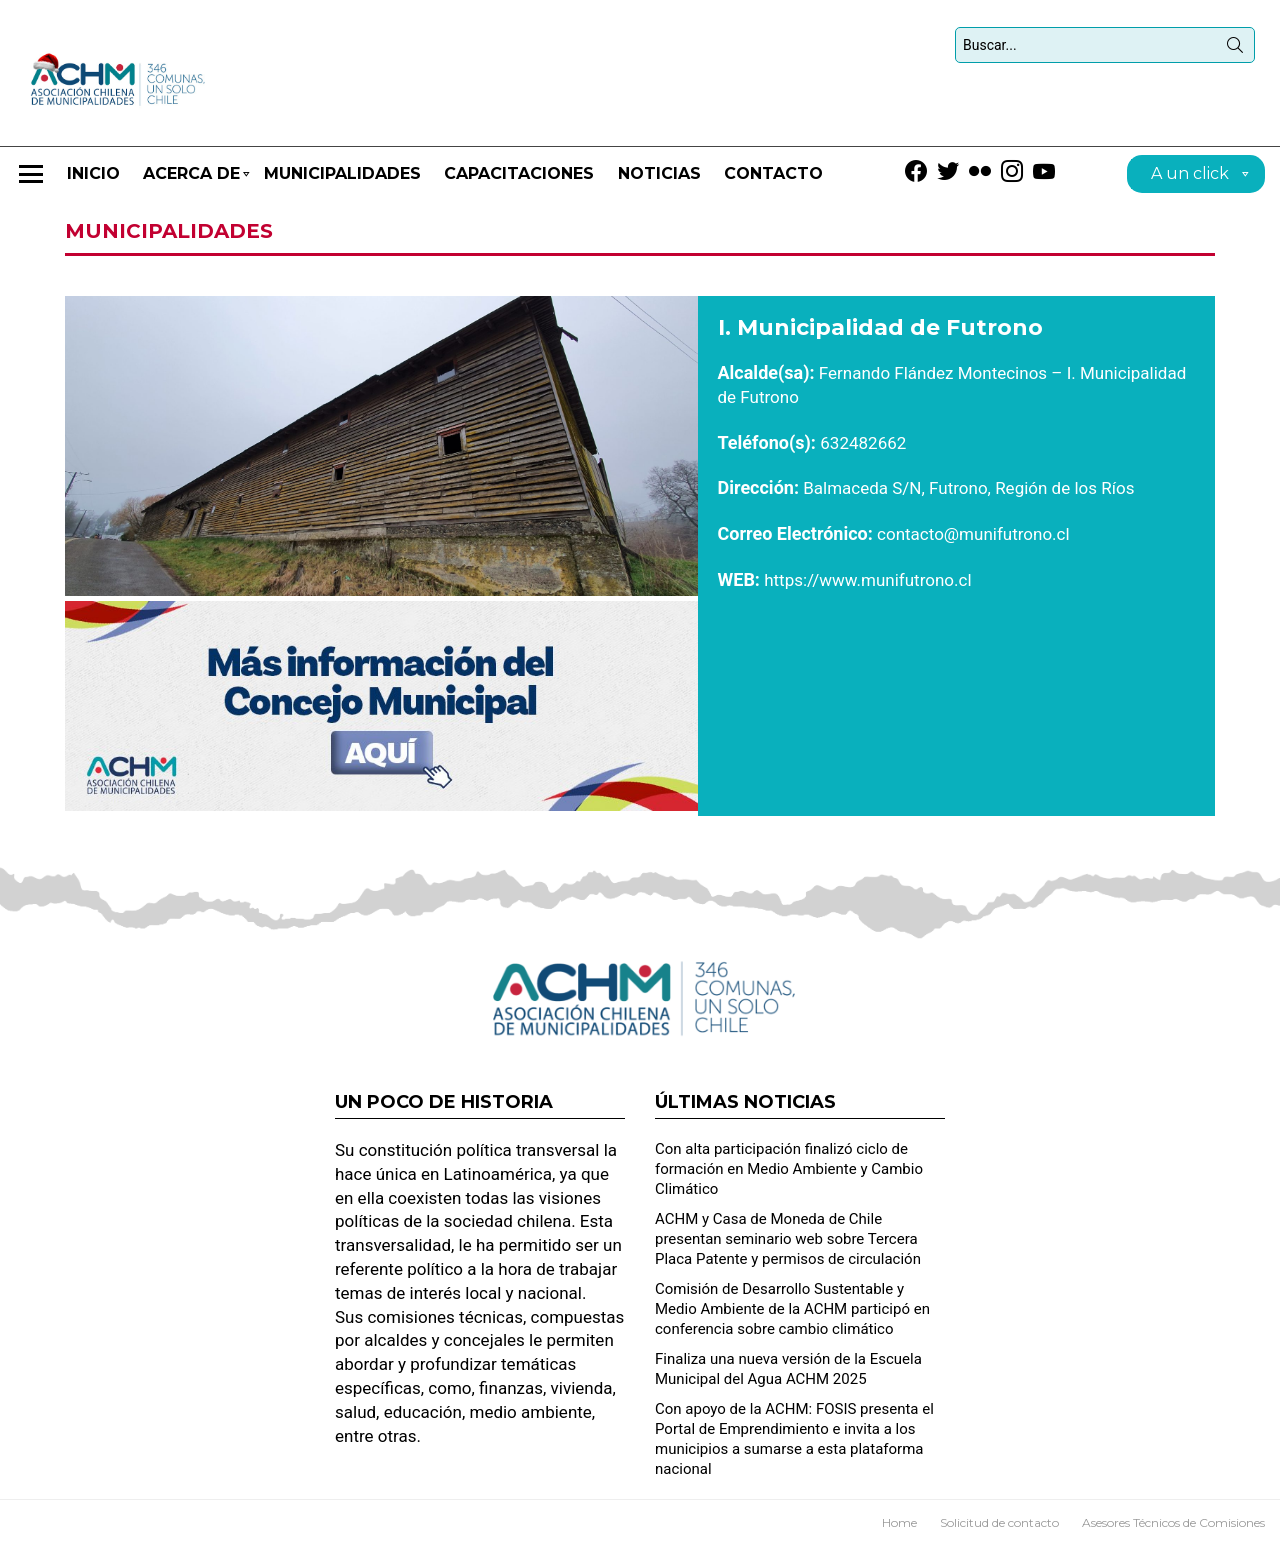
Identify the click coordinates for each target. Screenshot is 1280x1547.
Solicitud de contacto (999, 1522)
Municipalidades (342, 173)
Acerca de (191, 182)
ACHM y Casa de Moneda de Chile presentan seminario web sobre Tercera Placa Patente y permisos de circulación (788, 1239)
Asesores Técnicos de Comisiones (1173, 1522)
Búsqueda (1235, 49)
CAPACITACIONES (519, 173)
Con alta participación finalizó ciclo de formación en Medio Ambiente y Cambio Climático (789, 1169)
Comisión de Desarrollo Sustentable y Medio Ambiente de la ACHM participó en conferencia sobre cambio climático (792, 1309)
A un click (1190, 176)
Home (899, 1522)
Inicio (93, 173)
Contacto (773, 173)
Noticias (659, 173)
